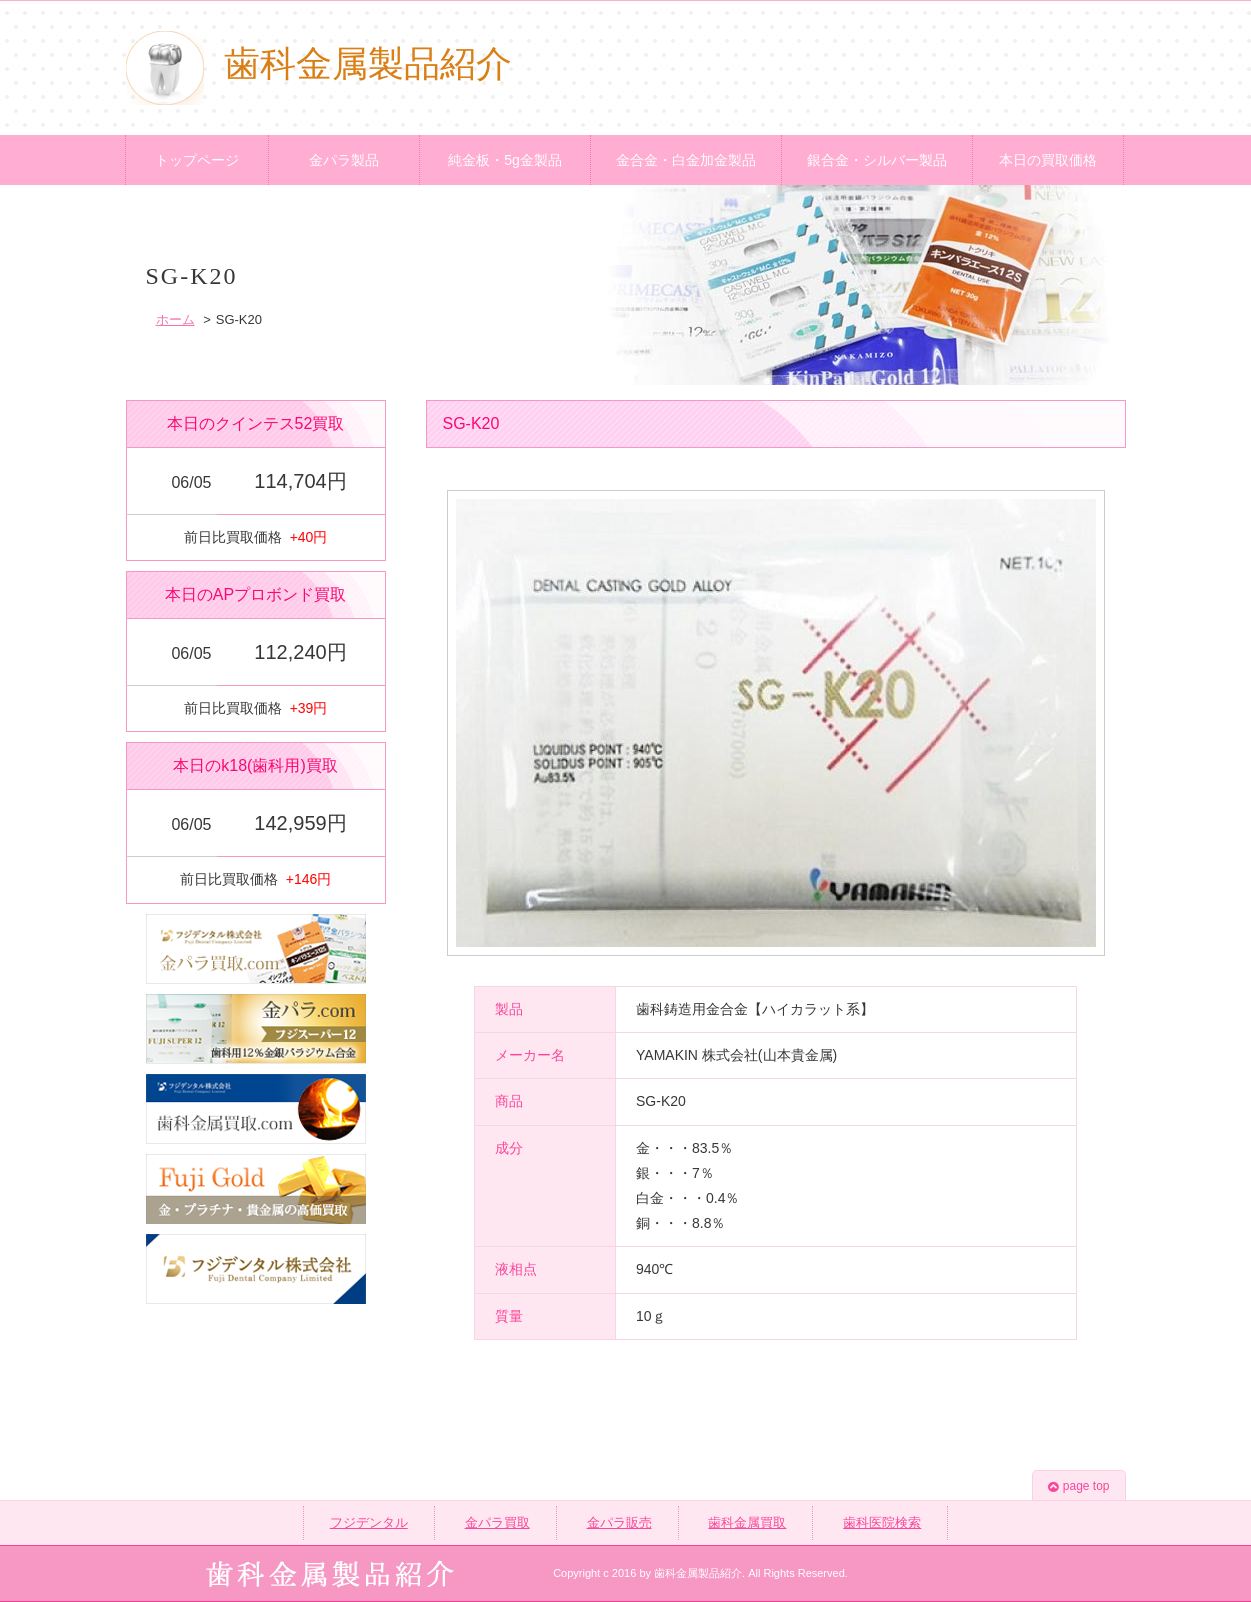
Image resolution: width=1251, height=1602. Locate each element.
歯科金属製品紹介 (319, 64)
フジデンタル (369, 1522)
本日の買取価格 (1048, 160)
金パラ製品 (344, 160)
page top (1079, 1486)
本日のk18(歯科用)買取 (255, 765)
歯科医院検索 (882, 1522)
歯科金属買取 (747, 1522)
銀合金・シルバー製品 (877, 160)
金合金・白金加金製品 (686, 160)
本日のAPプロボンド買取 (255, 594)
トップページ (197, 160)
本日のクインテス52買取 (256, 423)
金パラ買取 (497, 1522)
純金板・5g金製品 (505, 160)
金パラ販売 (619, 1522)
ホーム (175, 319)
